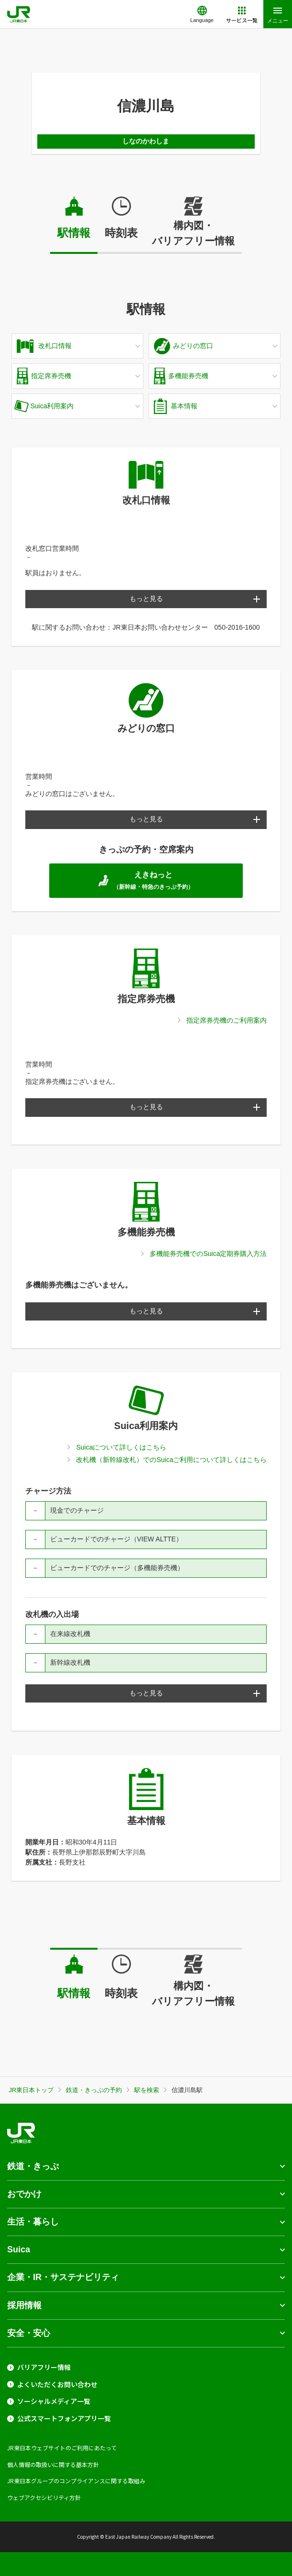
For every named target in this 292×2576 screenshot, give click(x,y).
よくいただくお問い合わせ (57, 2384)
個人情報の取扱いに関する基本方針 (53, 2464)
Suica (18, 2249)
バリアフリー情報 (44, 2367)
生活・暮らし (33, 2222)
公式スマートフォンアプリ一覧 (64, 2418)
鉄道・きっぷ (33, 2166)
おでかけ (24, 2194)
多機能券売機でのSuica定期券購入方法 (208, 1253)
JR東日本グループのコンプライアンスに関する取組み (76, 2481)
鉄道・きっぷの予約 (94, 2090)
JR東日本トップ (31, 2090)
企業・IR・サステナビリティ (63, 2277)
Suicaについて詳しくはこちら (121, 1447)
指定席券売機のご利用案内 (226, 1020)
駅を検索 (146, 2090)
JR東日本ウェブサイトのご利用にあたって (62, 2448)
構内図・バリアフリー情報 (193, 233)
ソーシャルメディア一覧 (53, 2401)
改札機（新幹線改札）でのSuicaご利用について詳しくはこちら (171, 1459)
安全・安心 (28, 2333)
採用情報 (24, 2305)
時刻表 (121, 233)
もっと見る (146, 598)
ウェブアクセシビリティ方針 (44, 2497)
